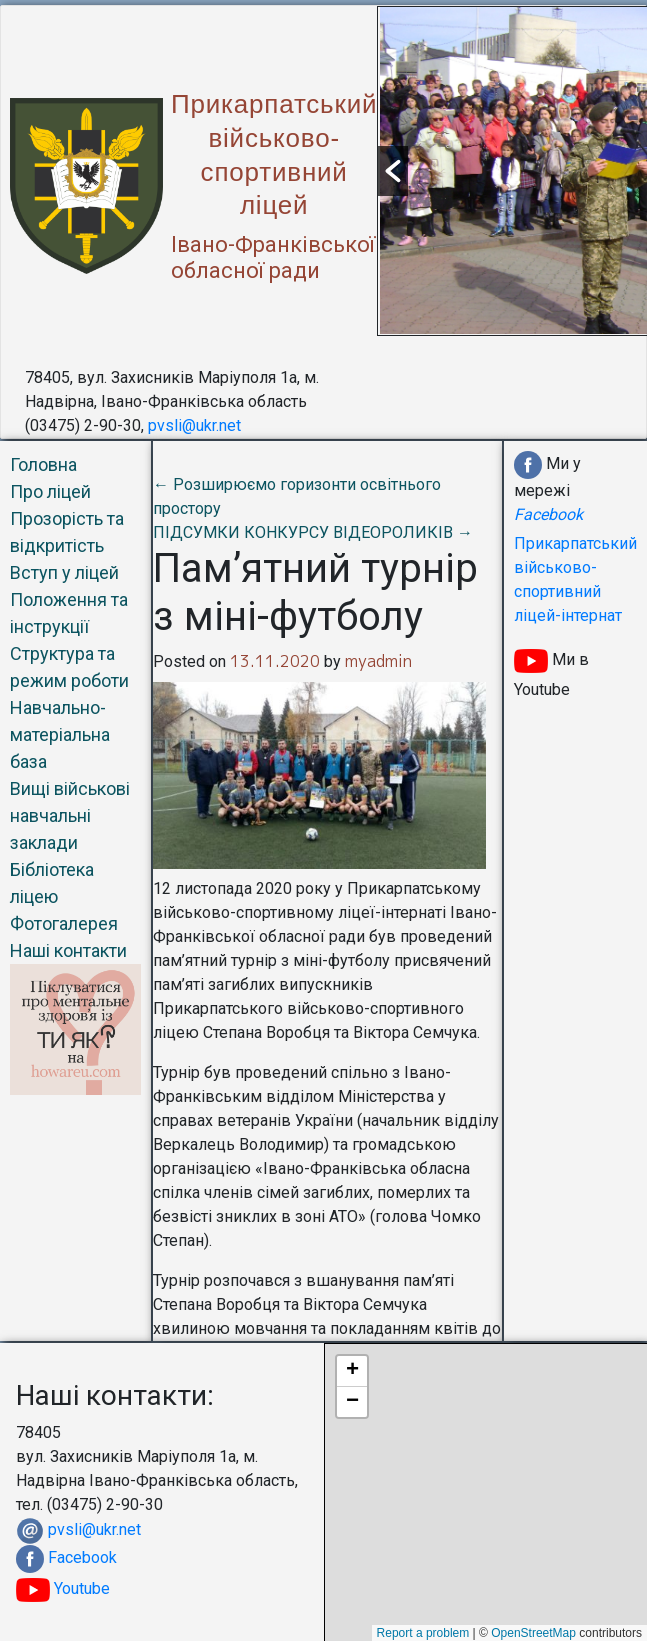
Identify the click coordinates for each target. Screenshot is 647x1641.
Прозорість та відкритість (67, 532)
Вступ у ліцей (64, 572)
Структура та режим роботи (69, 667)
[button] (393, 171)
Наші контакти (68, 950)
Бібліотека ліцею (52, 883)
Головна (43, 464)
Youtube (63, 1588)
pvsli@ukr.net (194, 425)
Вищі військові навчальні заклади (70, 815)
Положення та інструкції (69, 613)
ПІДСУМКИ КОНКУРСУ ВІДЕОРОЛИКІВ (313, 532)
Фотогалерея (64, 923)
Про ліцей (50, 491)
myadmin (378, 661)
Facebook (82, 1557)
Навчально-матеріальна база (60, 734)
